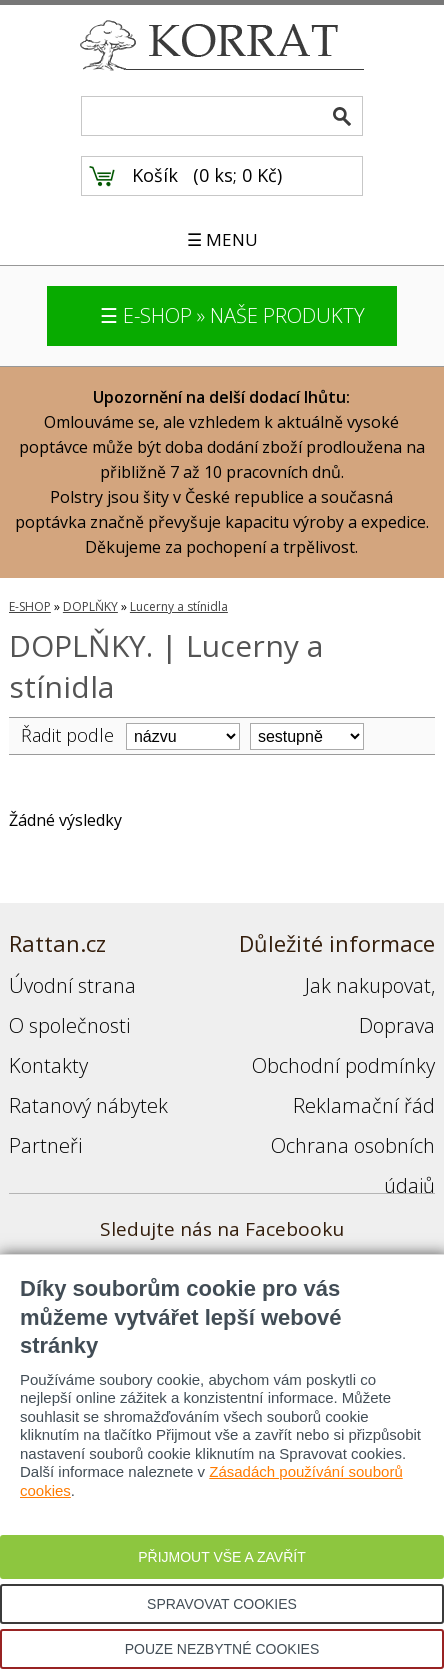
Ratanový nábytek (88, 1105)
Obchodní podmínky (343, 1065)
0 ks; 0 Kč (238, 175)
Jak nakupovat (368, 985)
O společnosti (69, 1025)
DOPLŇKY (90, 606)
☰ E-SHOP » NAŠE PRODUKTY (232, 315)
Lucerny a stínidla (179, 606)
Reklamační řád (364, 1105)
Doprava (397, 1025)
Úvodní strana (72, 985)
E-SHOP (30, 606)
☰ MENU (222, 239)
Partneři (45, 1145)
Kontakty (48, 1065)
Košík (155, 175)
